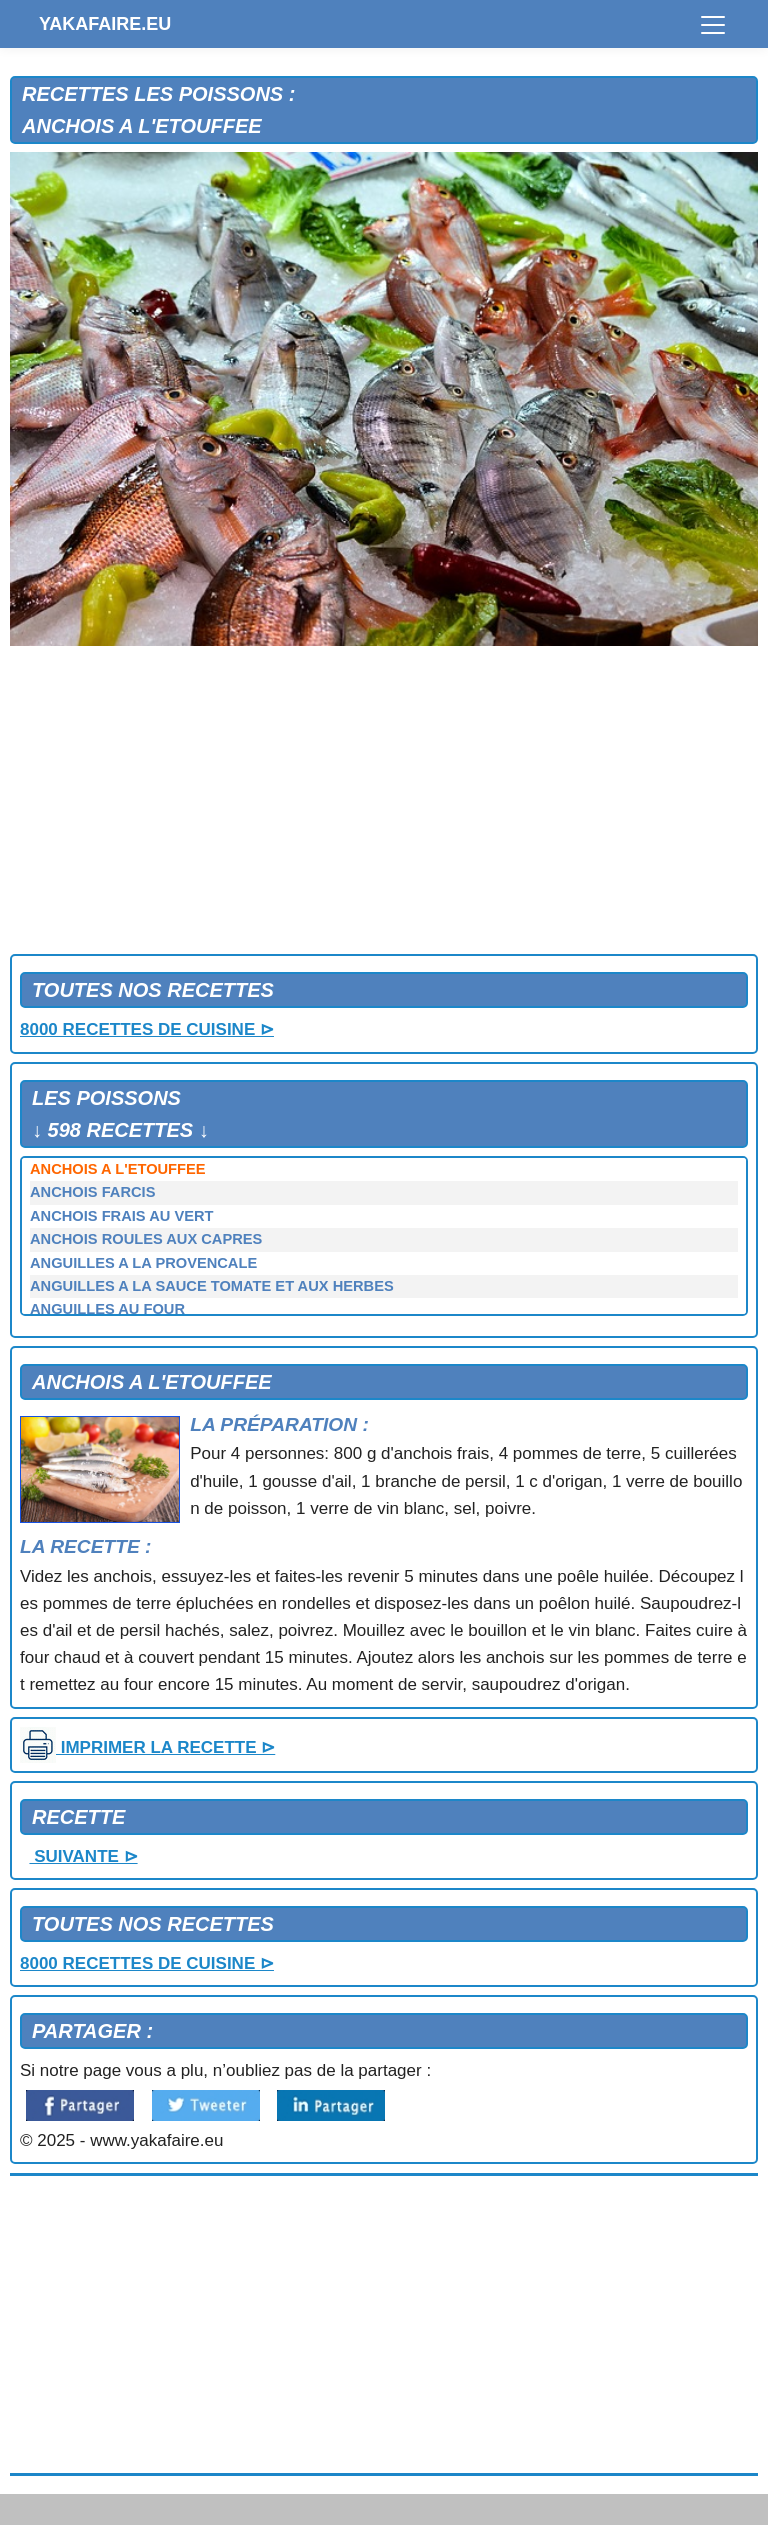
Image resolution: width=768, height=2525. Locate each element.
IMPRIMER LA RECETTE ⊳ (147, 1747)
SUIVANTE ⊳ (83, 1856)
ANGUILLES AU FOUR (107, 1309)
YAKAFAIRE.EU (105, 24)
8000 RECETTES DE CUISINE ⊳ (147, 1029)
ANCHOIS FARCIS (92, 1192)
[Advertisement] (384, 804)
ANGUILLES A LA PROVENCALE (143, 1263)
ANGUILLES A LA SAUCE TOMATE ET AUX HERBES (212, 1286)
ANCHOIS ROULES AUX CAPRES (146, 1239)
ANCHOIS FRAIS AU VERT (121, 1216)
